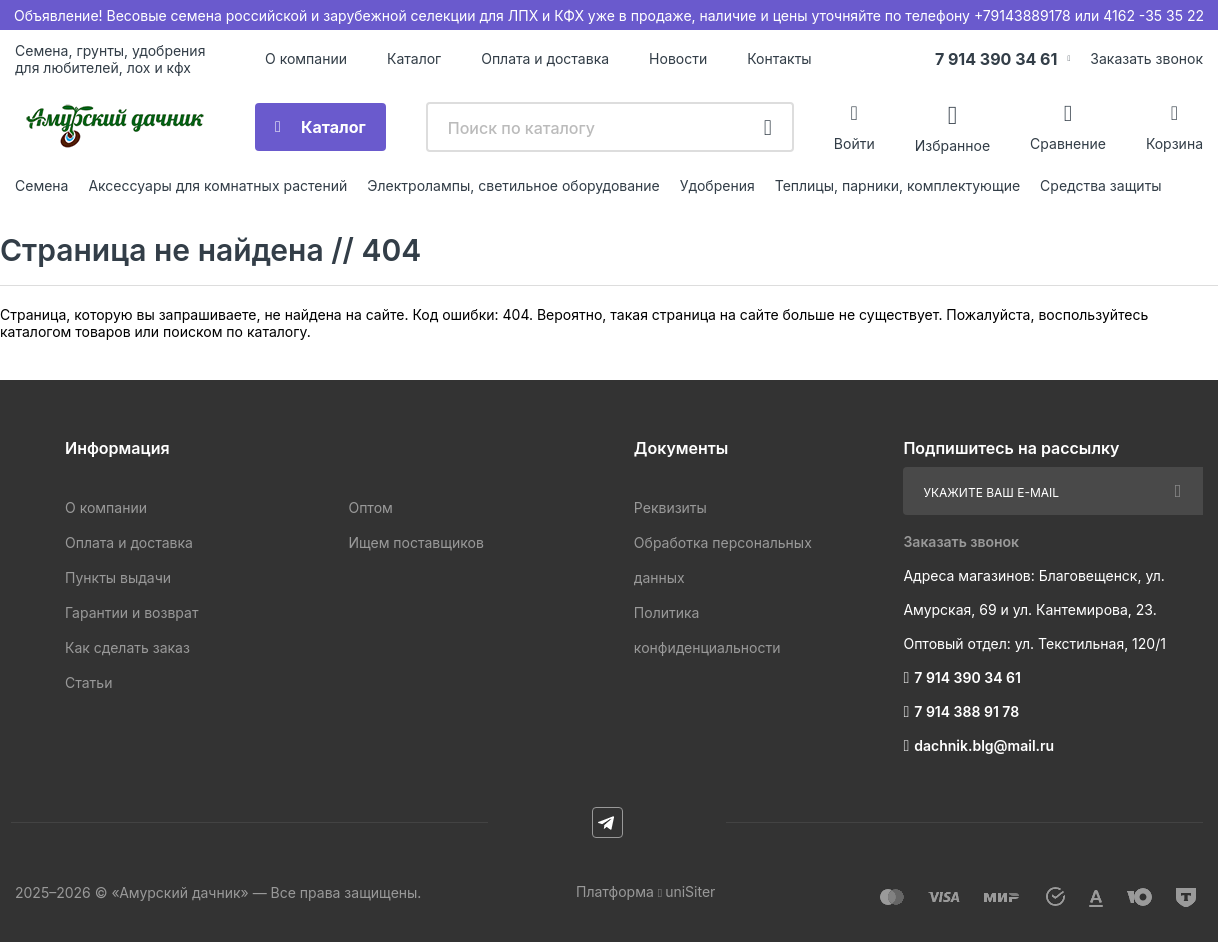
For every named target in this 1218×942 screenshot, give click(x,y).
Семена (41, 185)
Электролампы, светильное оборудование (513, 185)
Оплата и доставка (545, 58)
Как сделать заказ (127, 647)
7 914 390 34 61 (996, 59)
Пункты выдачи (118, 577)
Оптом (370, 507)
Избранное (952, 144)
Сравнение (1068, 143)
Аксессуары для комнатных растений (217, 185)
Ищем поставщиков (415, 542)
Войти (854, 143)
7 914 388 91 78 (966, 711)
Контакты (779, 58)
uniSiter (690, 891)
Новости (678, 58)
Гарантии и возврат (131, 612)
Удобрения (717, 185)
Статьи (88, 682)
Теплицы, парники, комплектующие (897, 185)
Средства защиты (1101, 185)
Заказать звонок (1146, 58)
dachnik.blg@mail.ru (984, 745)
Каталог (414, 58)
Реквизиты (670, 507)
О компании (306, 58)
